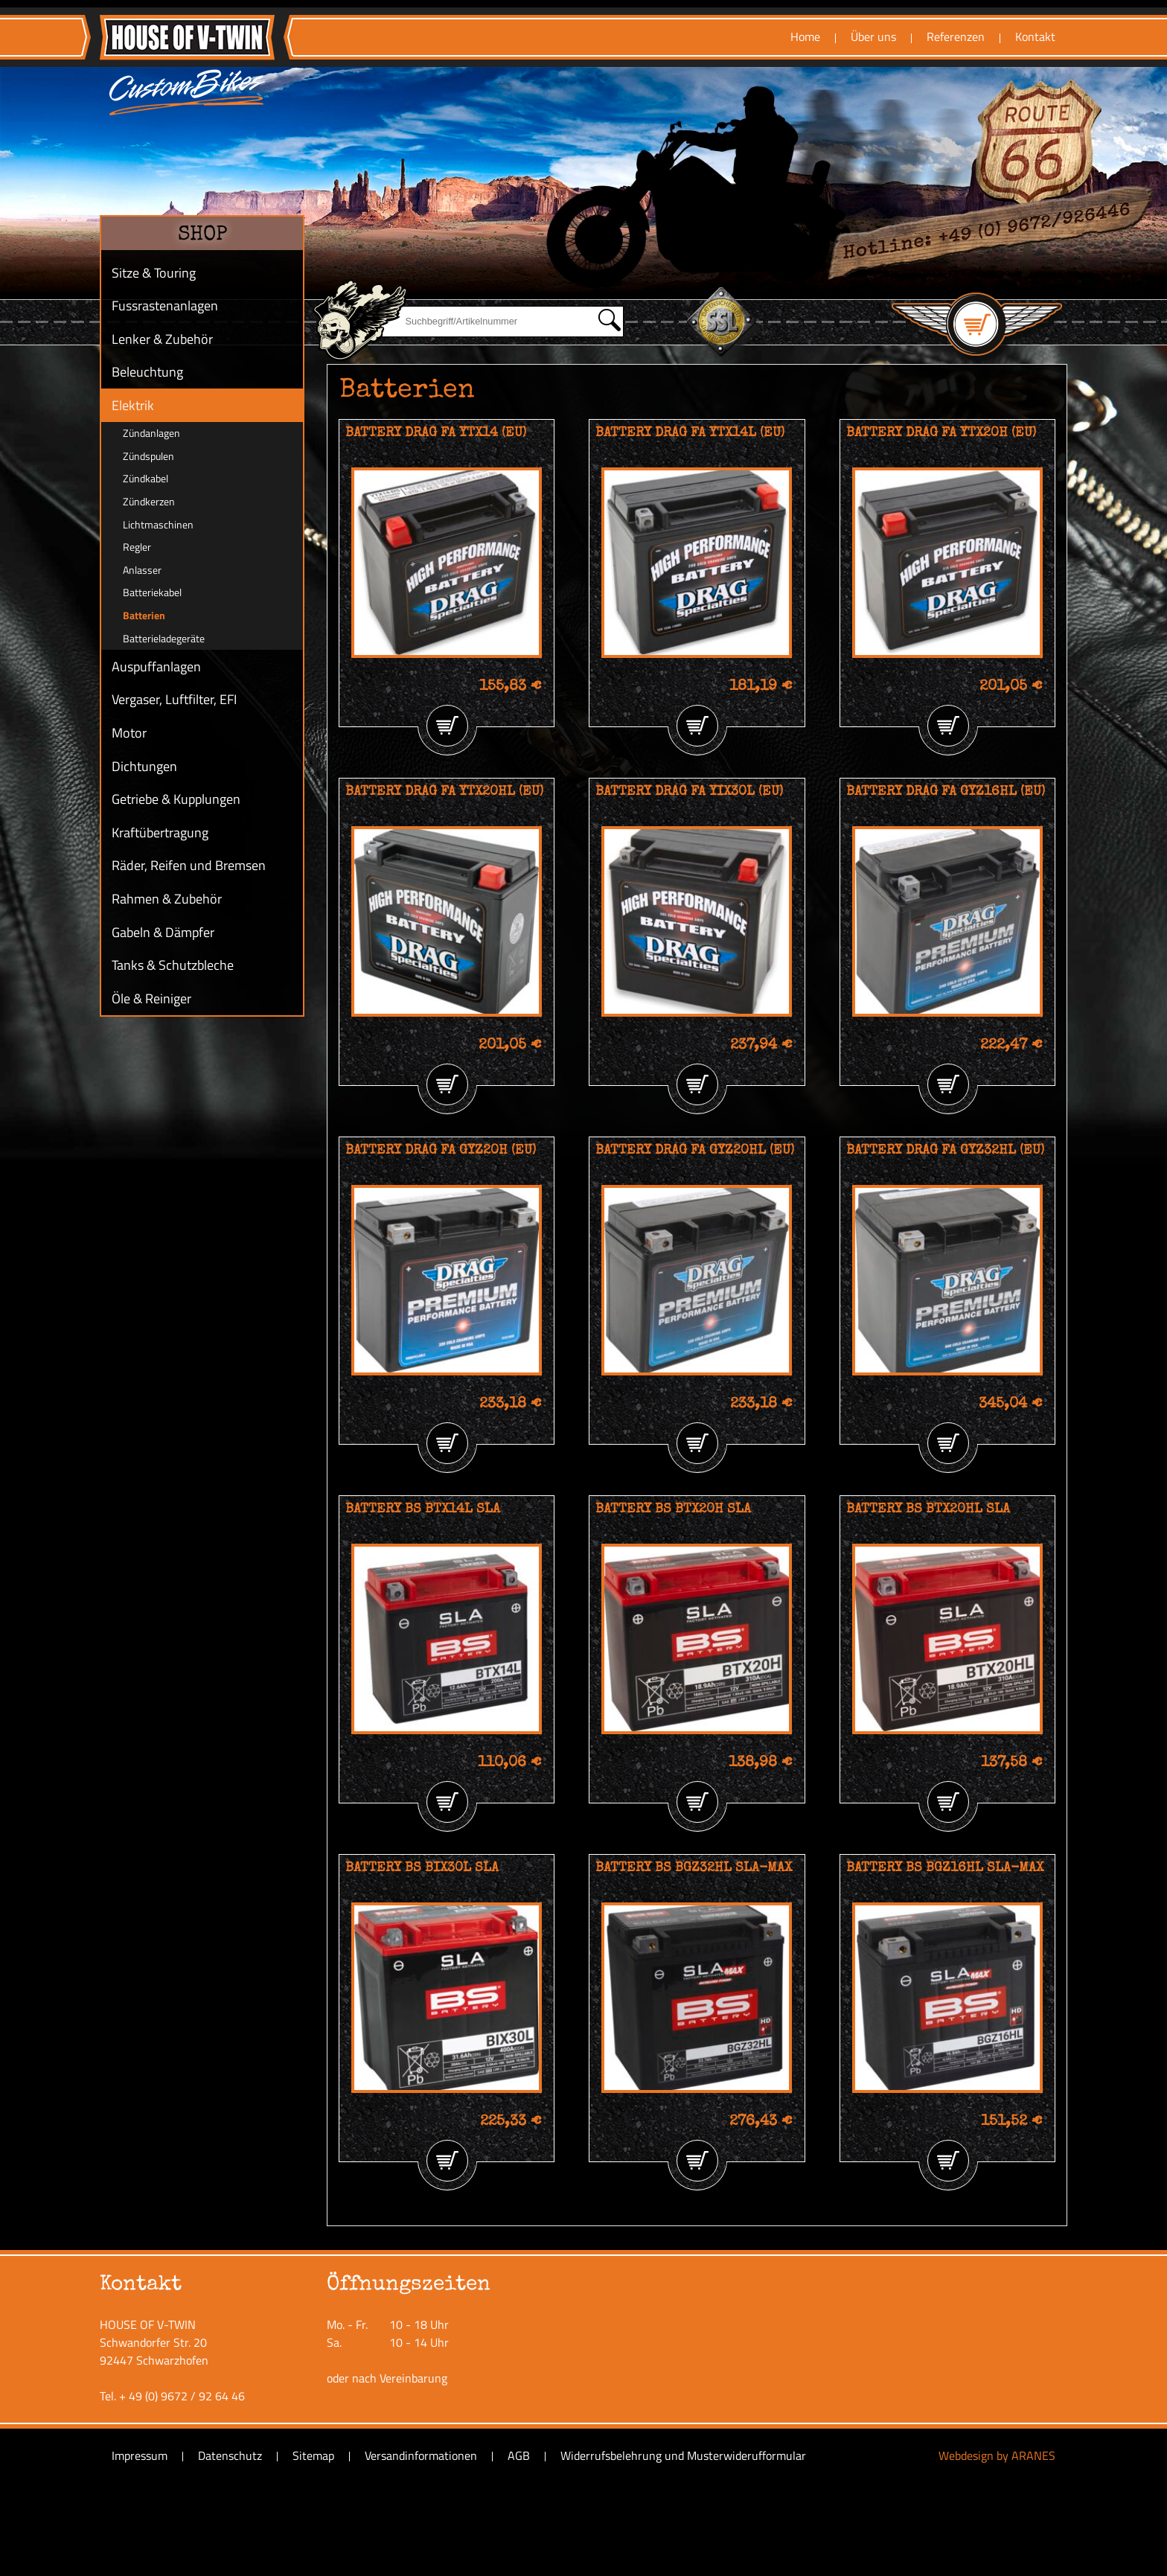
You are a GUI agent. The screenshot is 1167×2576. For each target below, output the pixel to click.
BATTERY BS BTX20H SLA (673, 1509)
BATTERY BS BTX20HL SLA (928, 1509)
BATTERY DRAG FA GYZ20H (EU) (440, 1150)
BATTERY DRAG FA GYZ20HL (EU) (694, 1150)
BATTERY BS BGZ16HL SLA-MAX (944, 1868)
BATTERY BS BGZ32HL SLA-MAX (693, 1868)
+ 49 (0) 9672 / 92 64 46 (182, 2396)
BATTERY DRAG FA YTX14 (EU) (435, 433)
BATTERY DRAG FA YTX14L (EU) (689, 433)
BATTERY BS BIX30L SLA (422, 1868)
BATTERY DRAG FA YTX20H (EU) (941, 433)
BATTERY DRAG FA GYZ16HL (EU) (945, 792)
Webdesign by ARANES (997, 2455)
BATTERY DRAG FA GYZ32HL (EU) (945, 1150)
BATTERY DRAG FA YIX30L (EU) (689, 792)
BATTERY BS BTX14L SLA (422, 1509)
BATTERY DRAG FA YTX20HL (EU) (444, 792)
